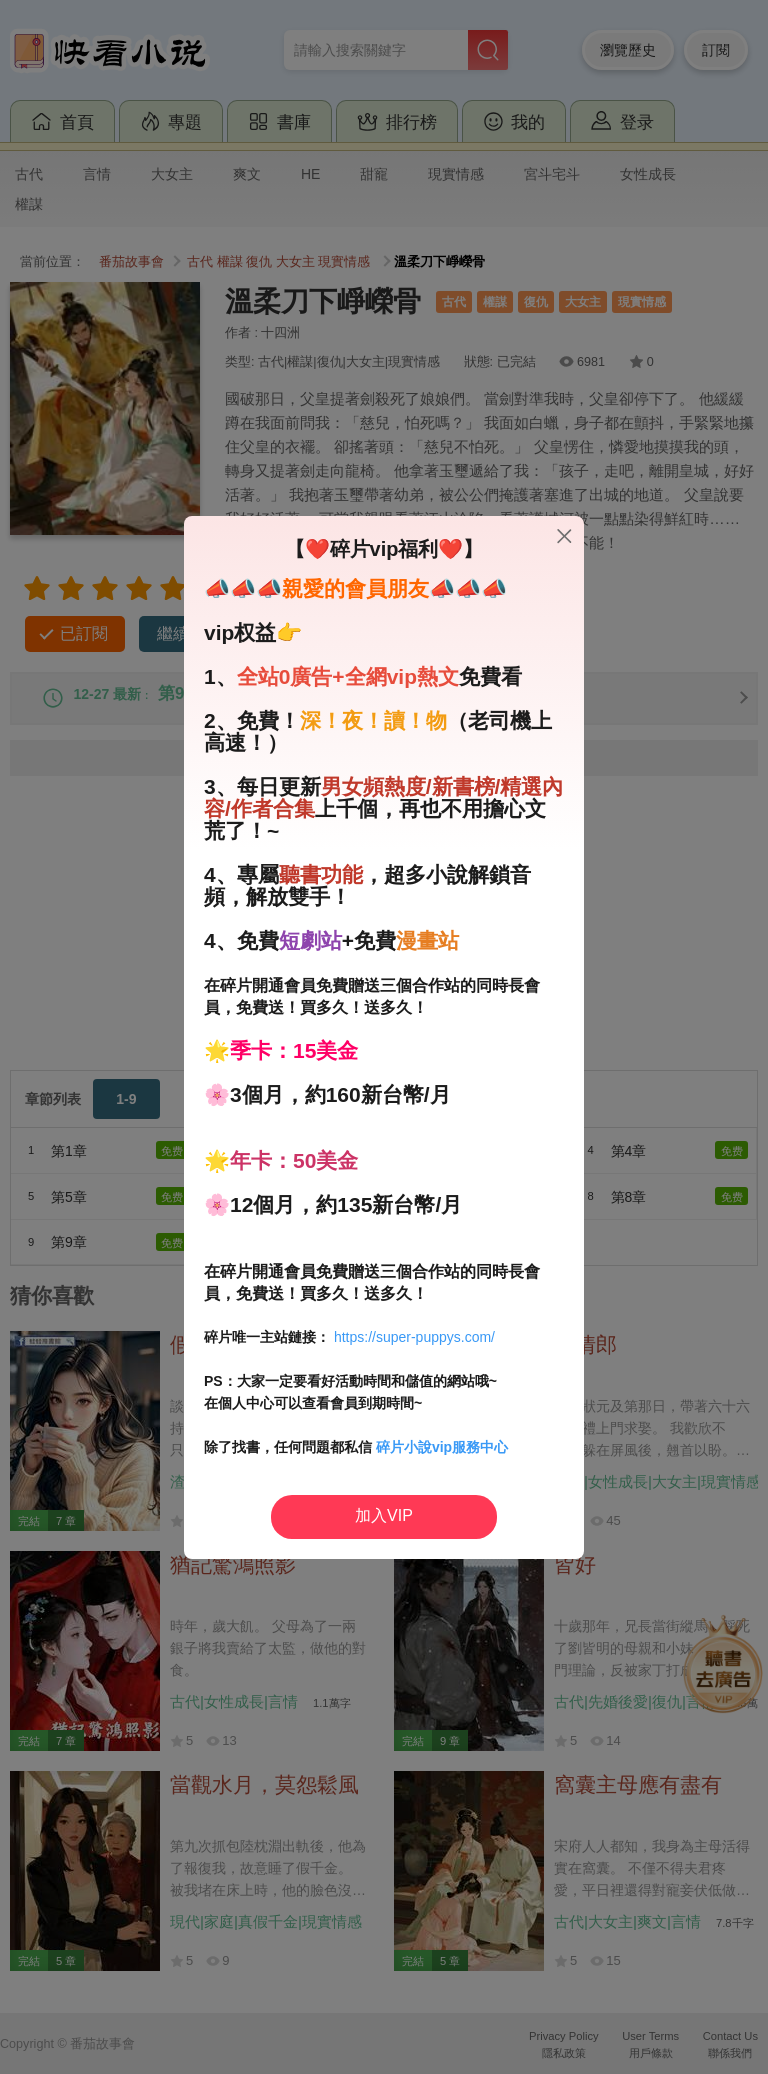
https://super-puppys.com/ (414, 1337)
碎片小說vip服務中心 (442, 1447)
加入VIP (384, 1515)
